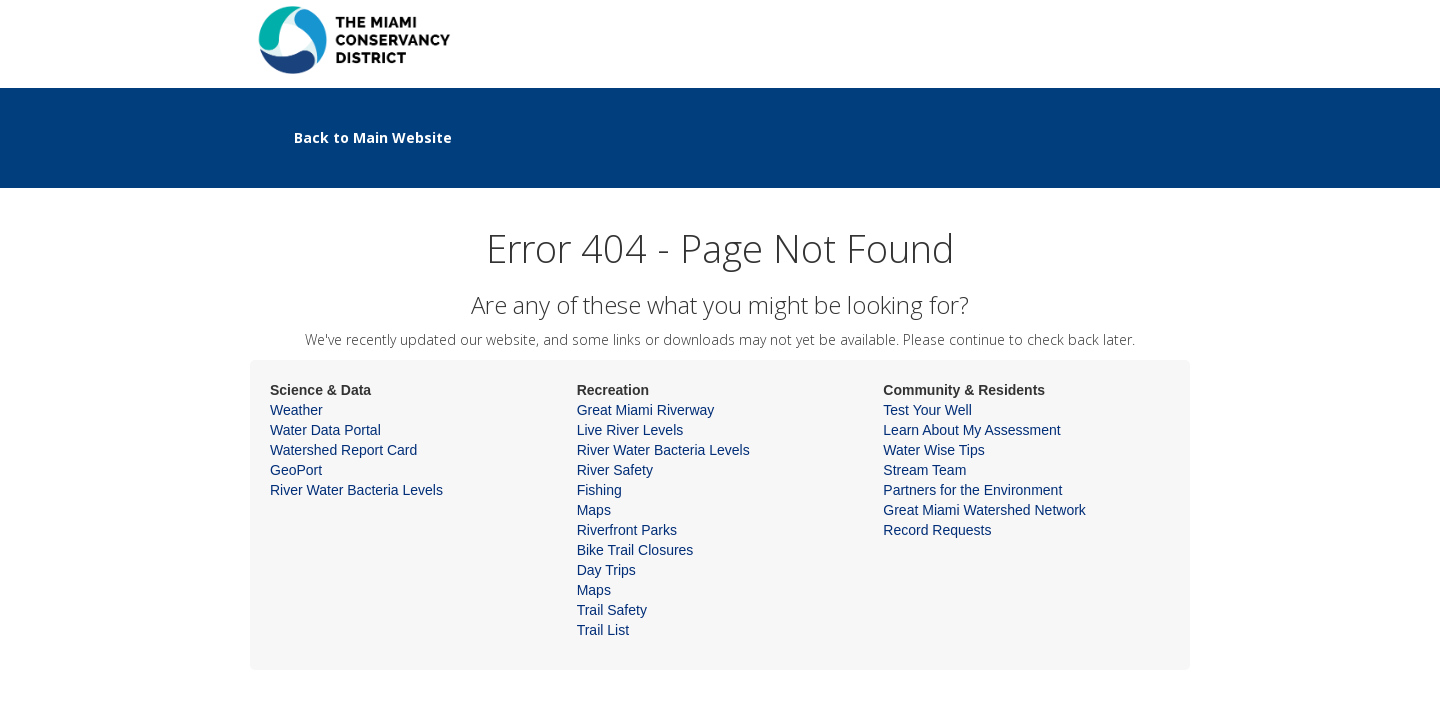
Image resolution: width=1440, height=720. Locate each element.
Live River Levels (630, 430)
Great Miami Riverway (646, 410)
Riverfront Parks (627, 530)
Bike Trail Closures (635, 550)
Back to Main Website (373, 137)
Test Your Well (927, 410)
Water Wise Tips (933, 450)
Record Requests (937, 530)
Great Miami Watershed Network (984, 510)
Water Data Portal (325, 430)
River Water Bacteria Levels (356, 490)
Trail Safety (612, 610)
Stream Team (924, 470)
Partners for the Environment (972, 490)
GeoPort (296, 470)
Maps (594, 510)
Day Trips (606, 570)
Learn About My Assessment (971, 430)
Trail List (603, 630)
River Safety (615, 470)
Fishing (599, 490)
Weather (296, 410)
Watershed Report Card (343, 450)
